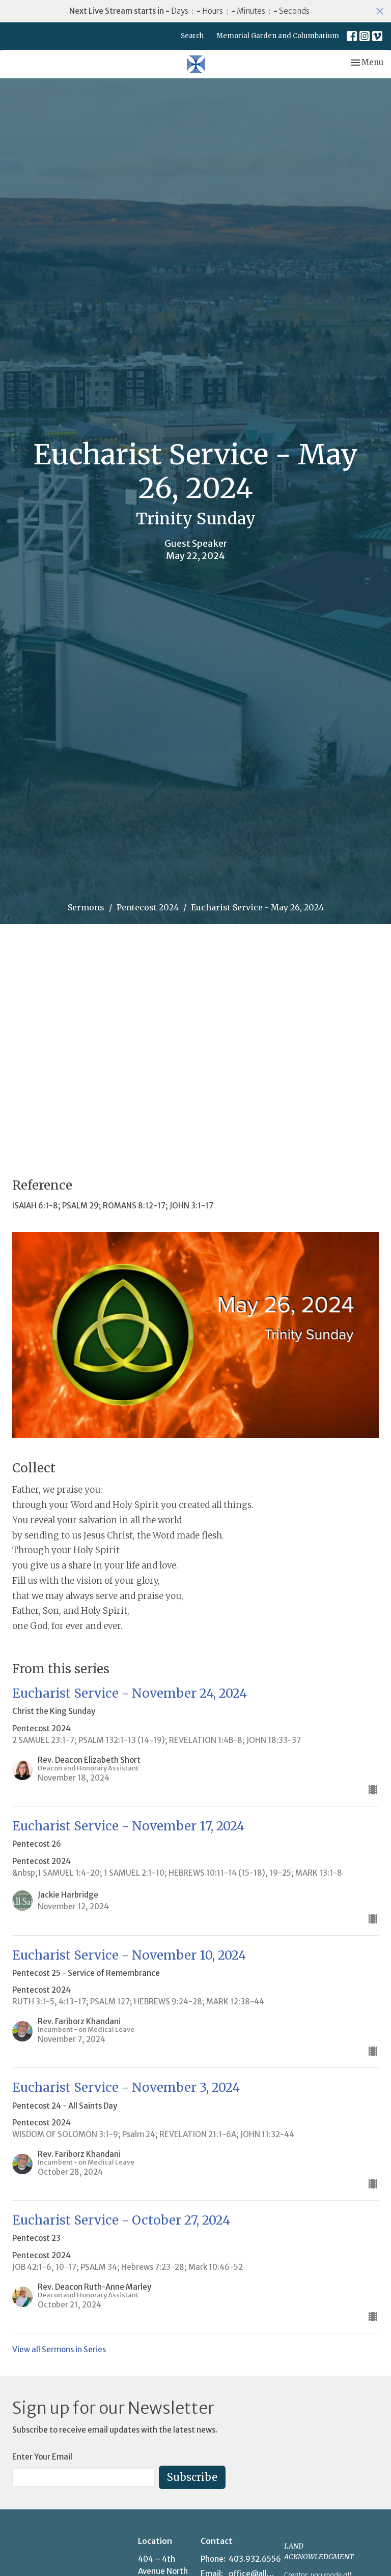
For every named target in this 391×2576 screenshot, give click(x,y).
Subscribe (192, 2477)
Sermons (86, 907)
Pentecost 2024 (148, 907)
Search (192, 36)
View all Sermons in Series (59, 2349)
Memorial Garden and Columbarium (277, 36)
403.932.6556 (255, 2559)
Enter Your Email (42, 2457)
